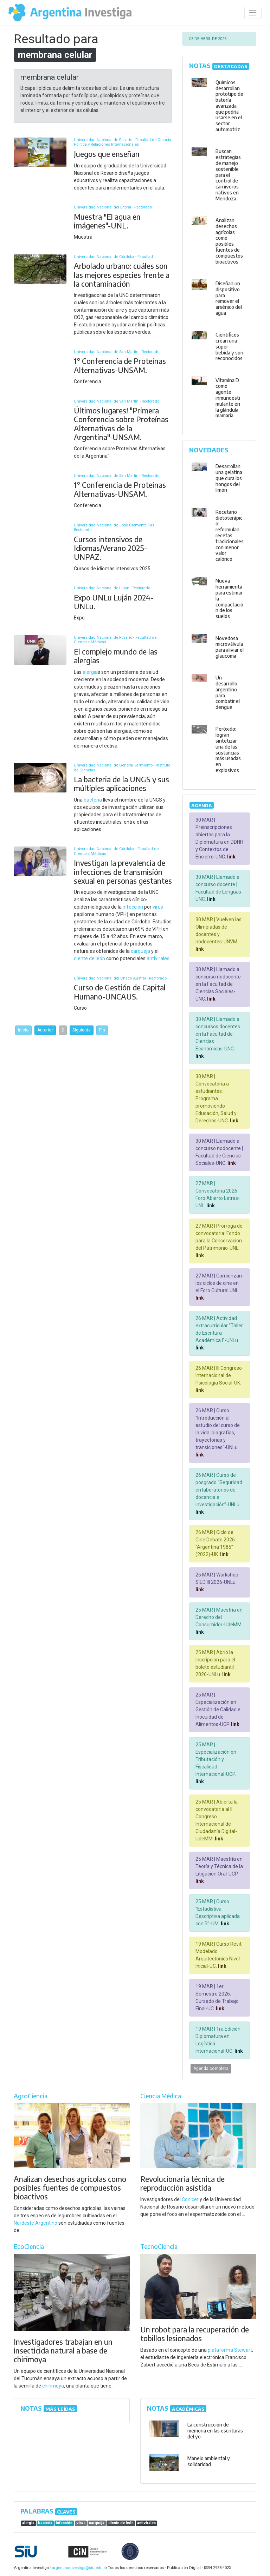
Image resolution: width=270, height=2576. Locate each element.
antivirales (158, 958)
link (231, 856)
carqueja (140, 951)
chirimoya (53, 2386)
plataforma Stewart (230, 2350)
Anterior (45, 1030)
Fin (102, 1030)
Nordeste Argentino (35, 2223)
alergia (90, 672)
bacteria (93, 800)
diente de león (89, 958)
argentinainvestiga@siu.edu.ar (78, 2567)
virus (158, 907)
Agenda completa (211, 2068)
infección (133, 907)
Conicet (190, 2199)
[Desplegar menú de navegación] (253, 13)
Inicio (23, 1030)
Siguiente (81, 1030)
